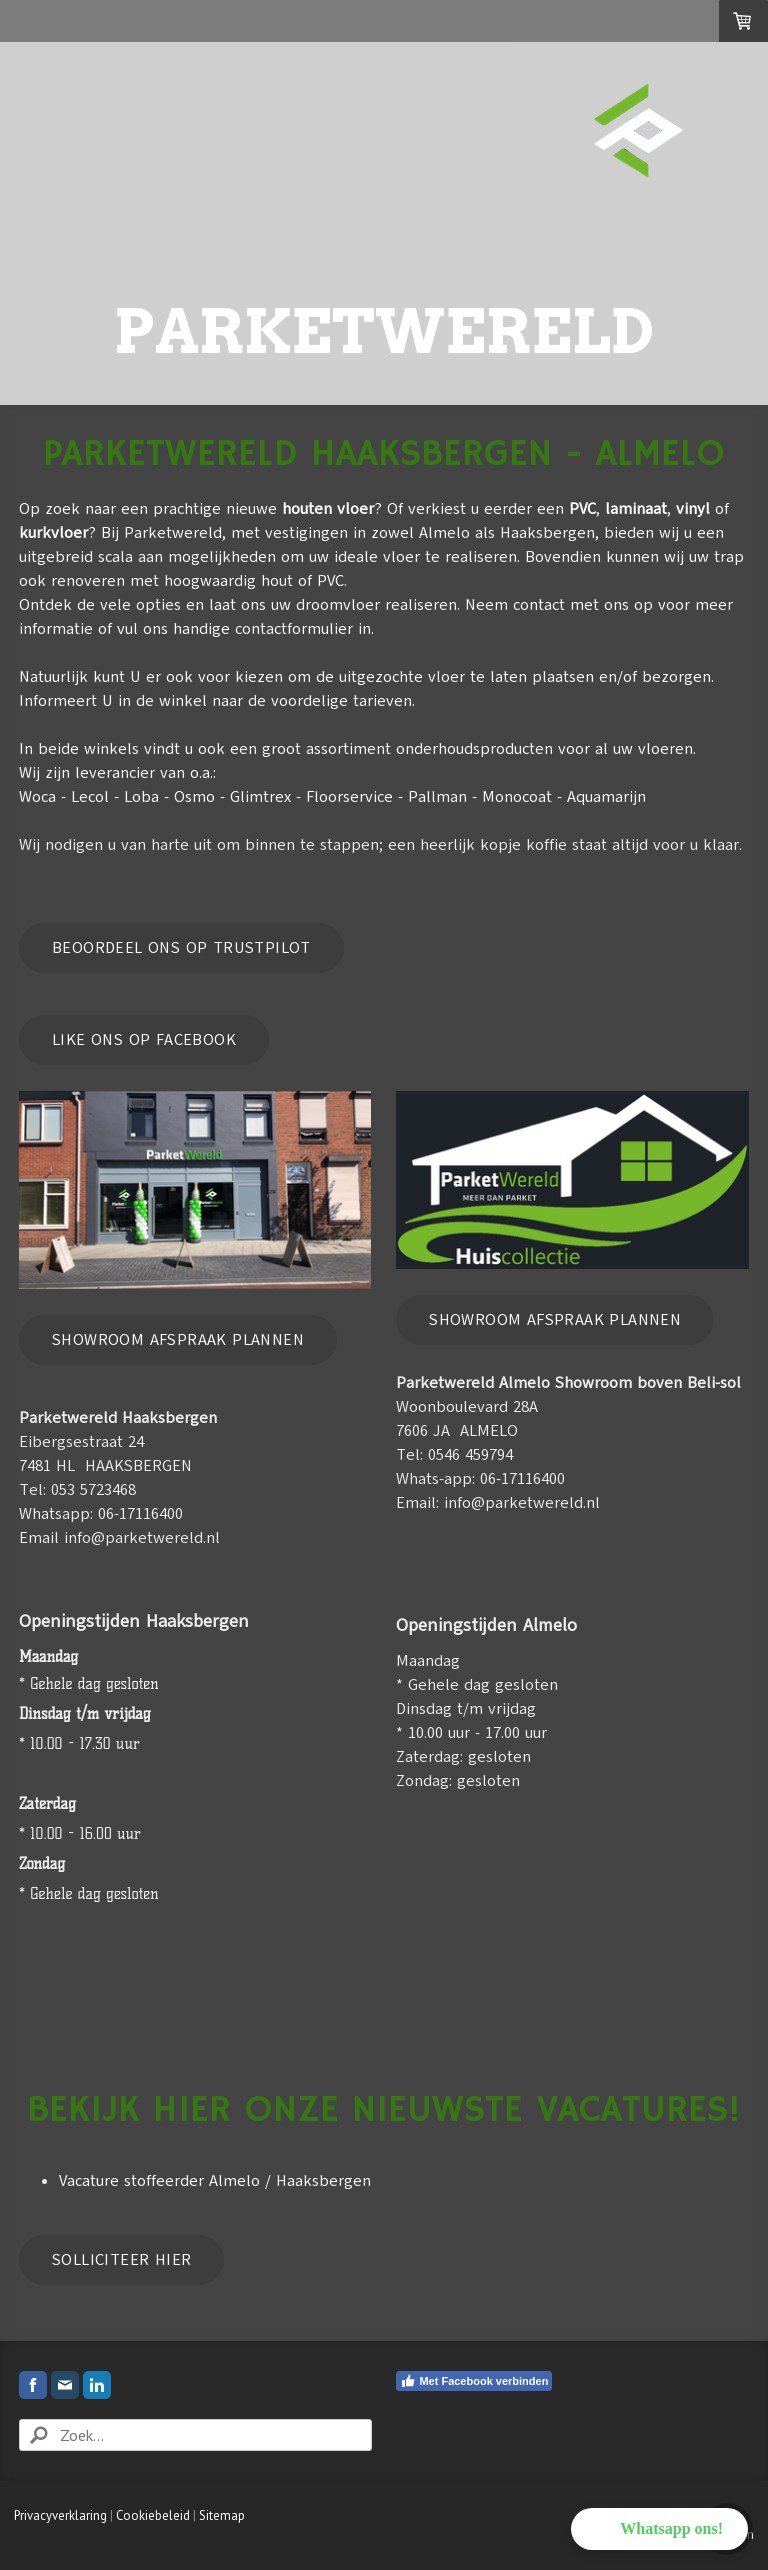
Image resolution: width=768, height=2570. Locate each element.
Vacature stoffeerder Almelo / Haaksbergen (215, 2181)
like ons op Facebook (144, 1040)
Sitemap (222, 2515)
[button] (659, 2529)
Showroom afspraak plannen (178, 1340)
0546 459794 (470, 1455)
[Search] (195, 2435)
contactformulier (294, 629)
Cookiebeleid (153, 2515)
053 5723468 (93, 1490)
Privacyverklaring (60, 2515)
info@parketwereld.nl (142, 1538)
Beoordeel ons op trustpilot (181, 948)
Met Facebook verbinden (474, 2381)
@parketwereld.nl (535, 1503)
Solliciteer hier (121, 2260)
